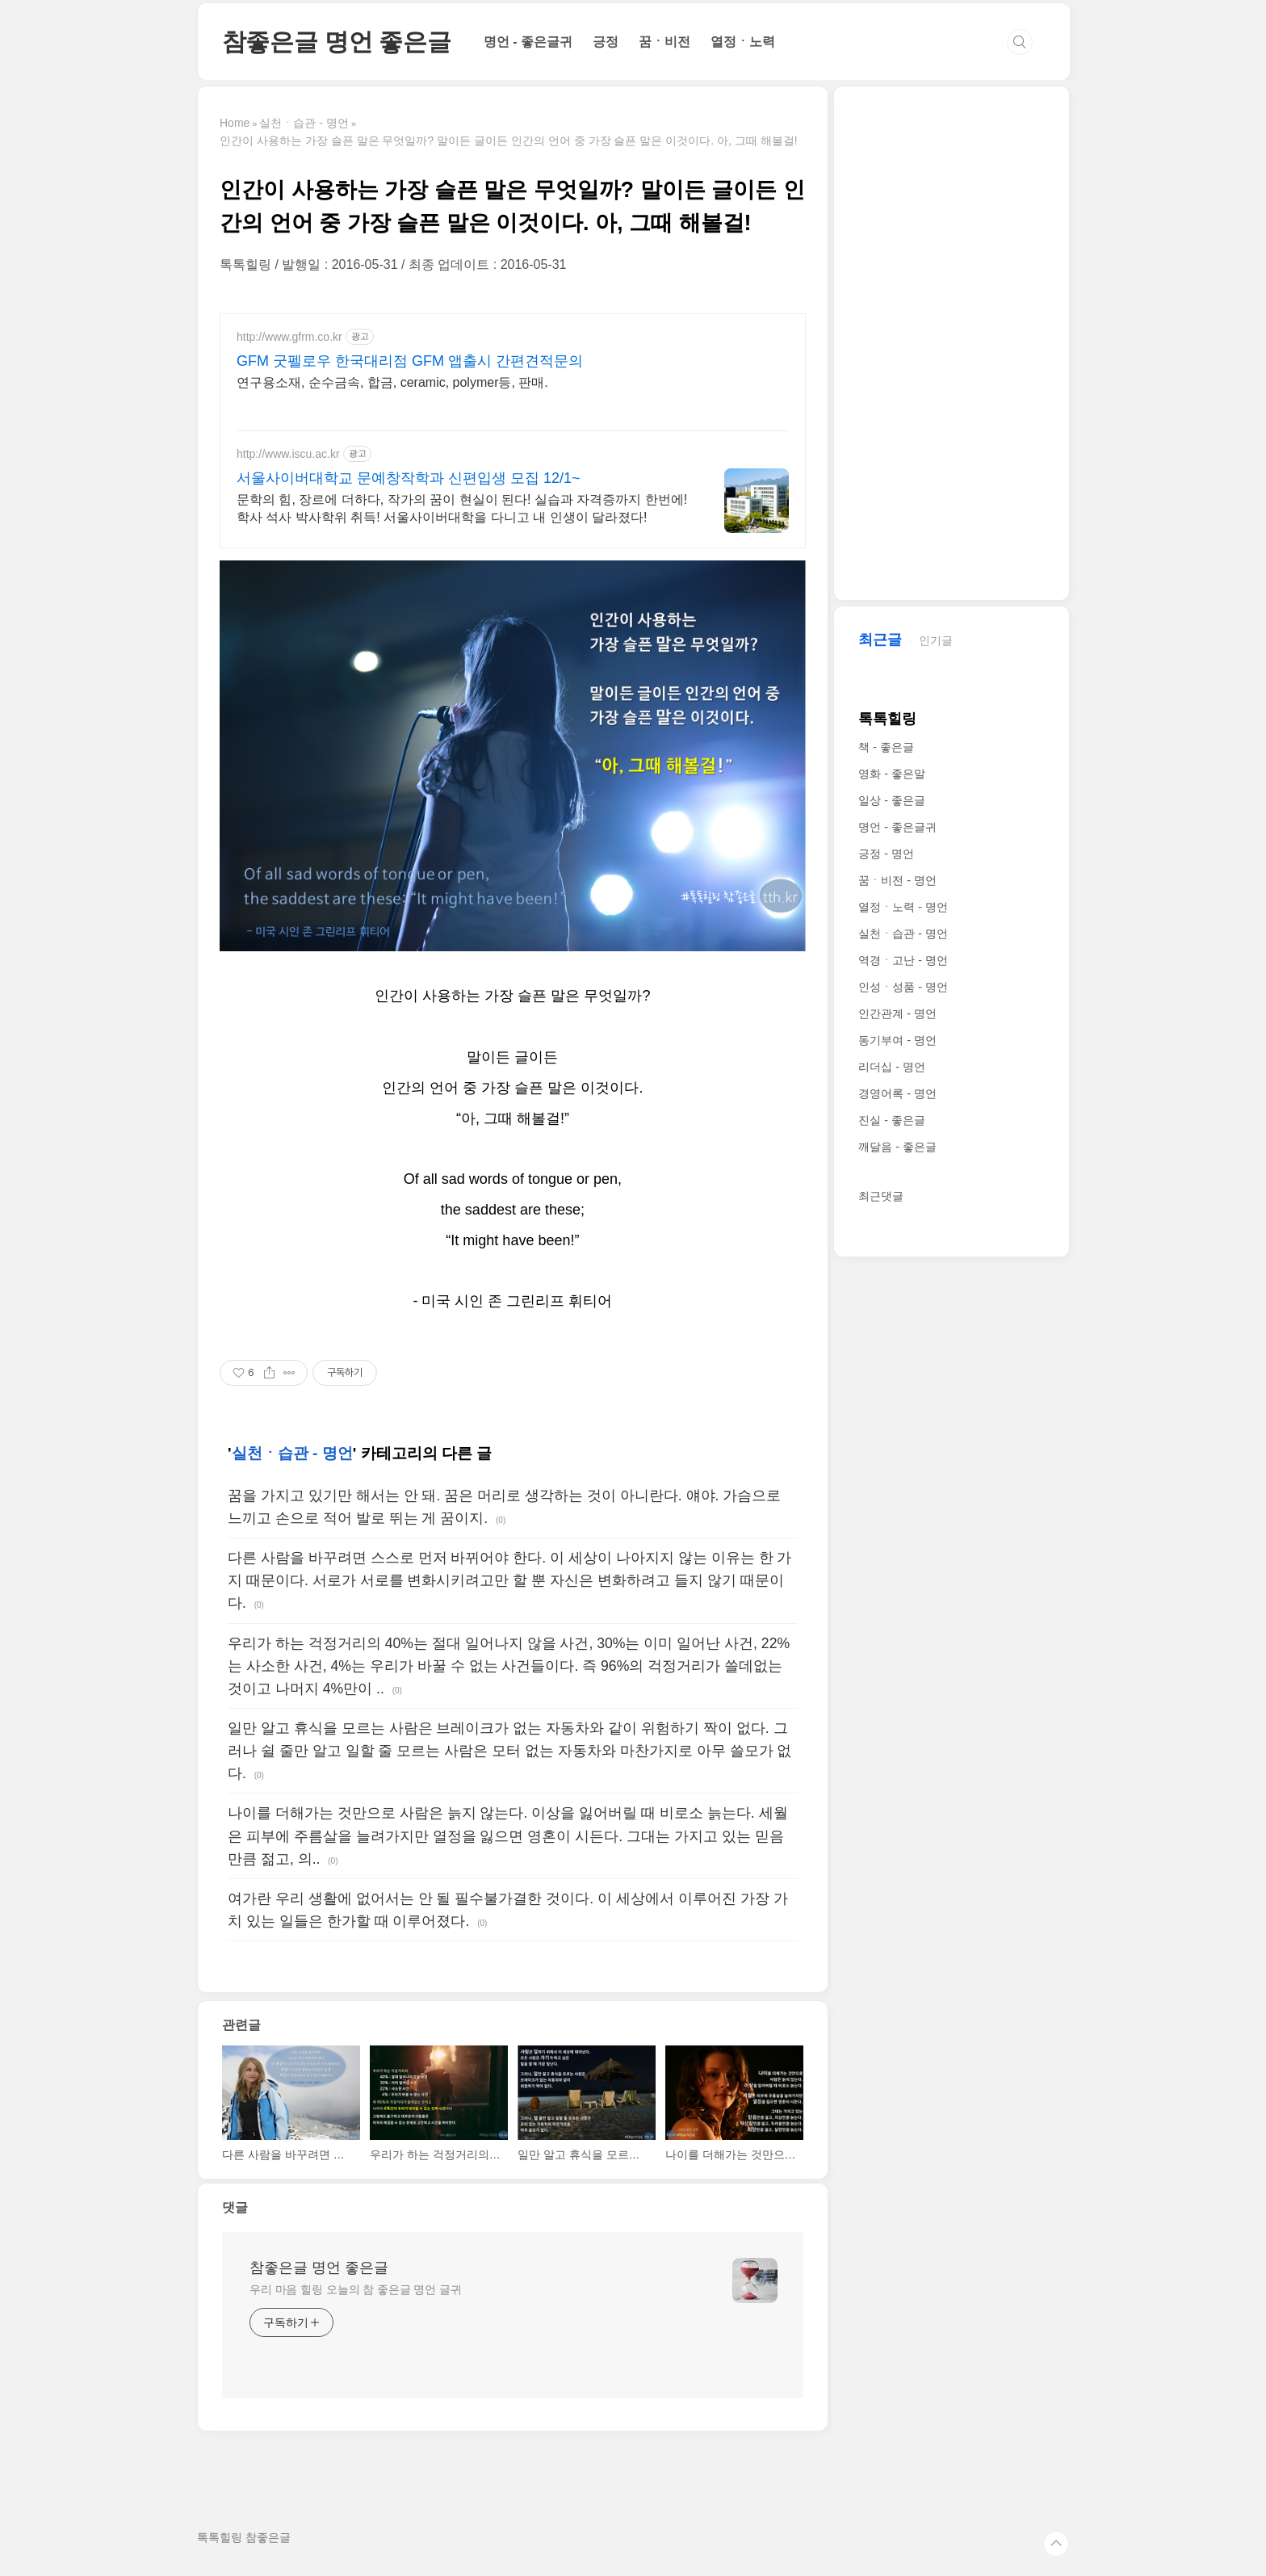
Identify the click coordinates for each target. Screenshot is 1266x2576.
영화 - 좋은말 (891, 773)
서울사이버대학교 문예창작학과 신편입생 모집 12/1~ (409, 478)
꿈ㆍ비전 (664, 41)
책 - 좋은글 (885, 746)
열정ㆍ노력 (743, 41)
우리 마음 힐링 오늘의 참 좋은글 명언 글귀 (355, 2289)
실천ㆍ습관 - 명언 (292, 1453)
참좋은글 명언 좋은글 (336, 41)
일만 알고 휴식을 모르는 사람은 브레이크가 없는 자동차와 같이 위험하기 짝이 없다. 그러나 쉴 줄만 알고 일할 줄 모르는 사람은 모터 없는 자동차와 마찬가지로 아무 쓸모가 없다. (509, 1750)
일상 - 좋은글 (891, 800)
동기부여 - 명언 (897, 1040)
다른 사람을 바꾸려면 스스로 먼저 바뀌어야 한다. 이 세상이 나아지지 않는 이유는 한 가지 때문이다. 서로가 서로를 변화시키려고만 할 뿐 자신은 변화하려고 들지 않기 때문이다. (509, 1580)
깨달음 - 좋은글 (897, 1146)
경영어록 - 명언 (897, 1093)
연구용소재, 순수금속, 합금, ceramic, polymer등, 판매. (392, 382)
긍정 (605, 41)
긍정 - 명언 (885, 853)
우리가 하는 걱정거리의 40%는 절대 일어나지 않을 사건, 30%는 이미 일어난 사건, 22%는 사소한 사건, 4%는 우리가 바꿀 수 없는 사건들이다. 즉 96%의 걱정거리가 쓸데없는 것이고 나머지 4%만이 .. (509, 1666)
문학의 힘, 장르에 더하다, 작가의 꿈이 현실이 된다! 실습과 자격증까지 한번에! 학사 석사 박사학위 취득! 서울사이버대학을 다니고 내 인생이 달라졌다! (462, 508)
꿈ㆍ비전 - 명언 (897, 880)
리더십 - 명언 (891, 1066)
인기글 (936, 640)
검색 (1020, 42)
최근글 (880, 639)
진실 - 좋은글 (891, 1120)
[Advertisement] (951, 345)
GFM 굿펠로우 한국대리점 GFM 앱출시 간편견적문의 (410, 361)
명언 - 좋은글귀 (528, 41)
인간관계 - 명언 (897, 1013)
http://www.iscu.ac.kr (288, 453)
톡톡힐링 (887, 719)
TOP (1056, 2544)
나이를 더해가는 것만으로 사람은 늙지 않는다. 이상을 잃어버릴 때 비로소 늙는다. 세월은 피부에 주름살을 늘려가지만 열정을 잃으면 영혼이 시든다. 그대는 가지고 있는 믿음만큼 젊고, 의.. (508, 1835)
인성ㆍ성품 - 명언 (902, 986)
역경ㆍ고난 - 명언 (902, 960)
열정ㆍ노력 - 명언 (902, 906)
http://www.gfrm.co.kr (289, 336)
